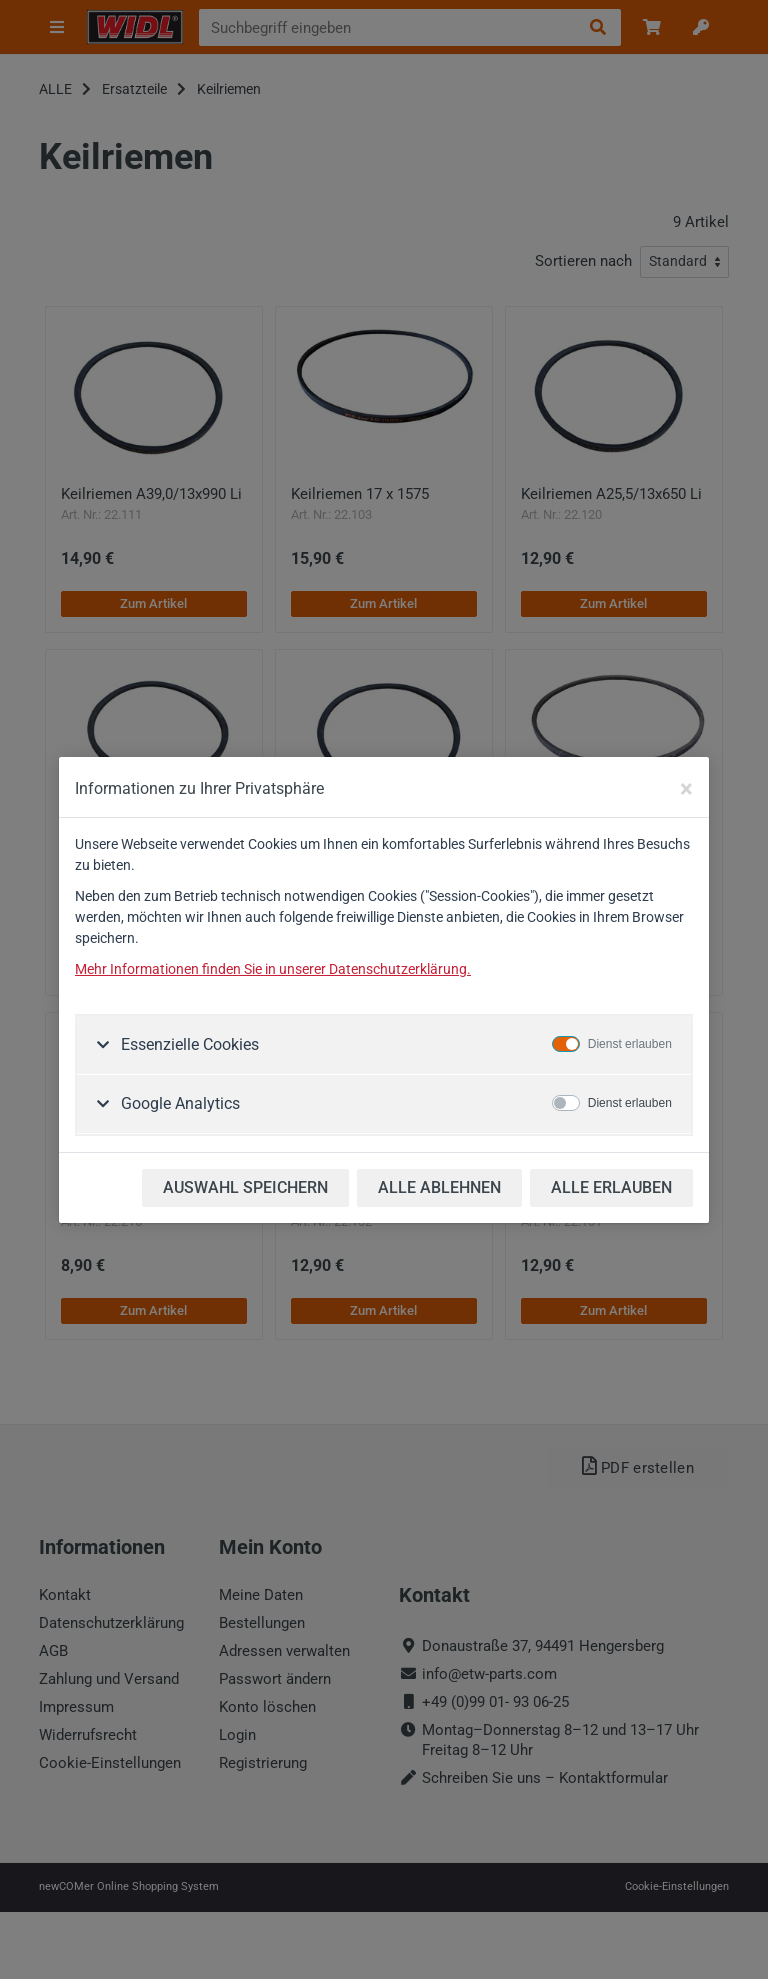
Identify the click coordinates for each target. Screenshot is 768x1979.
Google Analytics (178, 1103)
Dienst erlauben (630, 1044)
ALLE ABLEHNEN (439, 1187)
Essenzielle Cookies (188, 1044)
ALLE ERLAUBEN (611, 1187)
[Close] (686, 789)
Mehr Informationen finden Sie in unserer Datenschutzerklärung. (273, 969)
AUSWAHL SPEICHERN (245, 1187)
